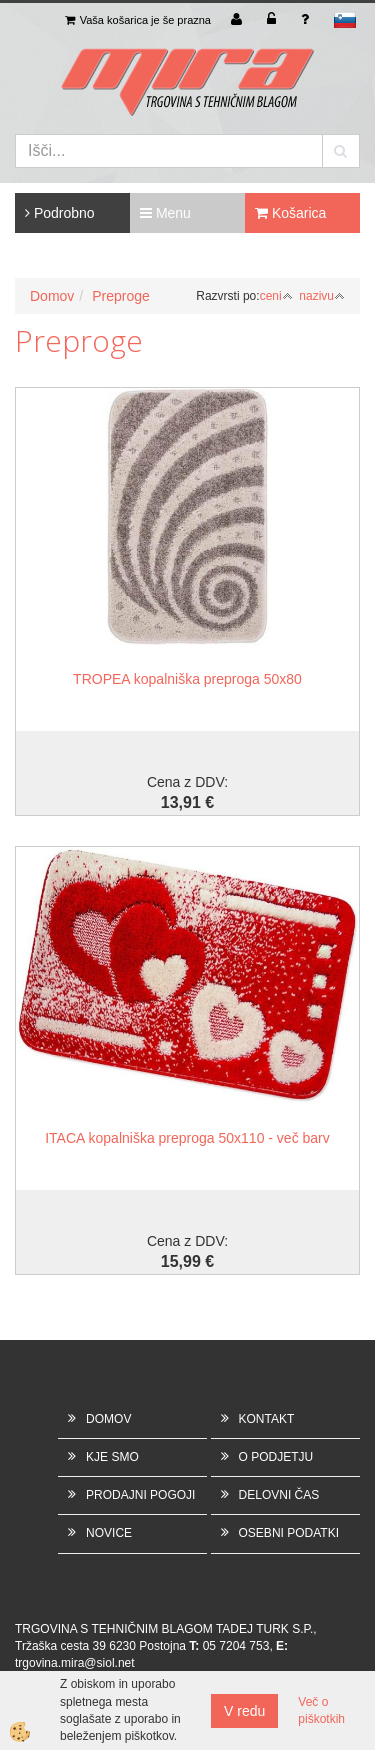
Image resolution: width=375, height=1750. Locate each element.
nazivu (322, 296)
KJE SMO (112, 1457)
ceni (276, 296)
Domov (52, 296)
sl (345, 20)
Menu (165, 213)
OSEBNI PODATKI (289, 1533)
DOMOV (108, 1419)
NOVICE (109, 1533)
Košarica (290, 213)
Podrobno (60, 213)
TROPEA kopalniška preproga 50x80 (187, 679)
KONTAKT (267, 1419)
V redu (244, 1711)
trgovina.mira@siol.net (75, 1663)
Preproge (121, 296)
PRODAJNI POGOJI (140, 1495)
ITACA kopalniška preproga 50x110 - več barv (187, 1138)
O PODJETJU (276, 1457)
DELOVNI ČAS (279, 1495)
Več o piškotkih (321, 1710)
